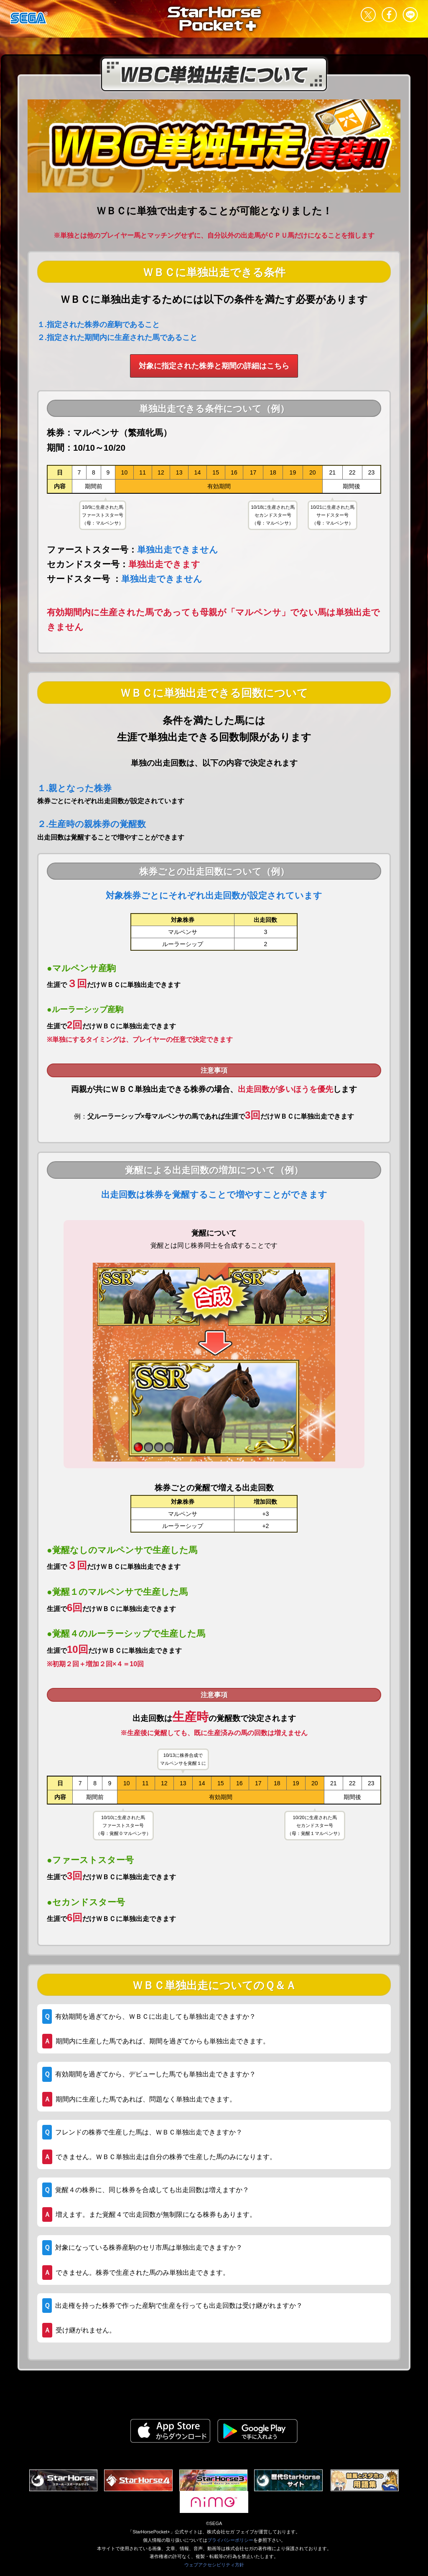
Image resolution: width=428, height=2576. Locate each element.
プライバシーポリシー (230, 2540)
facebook (389, 15)
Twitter (368, 15)
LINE (410, 15)
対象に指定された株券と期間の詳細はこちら (214, 366)
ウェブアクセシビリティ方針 (214, 2564)
